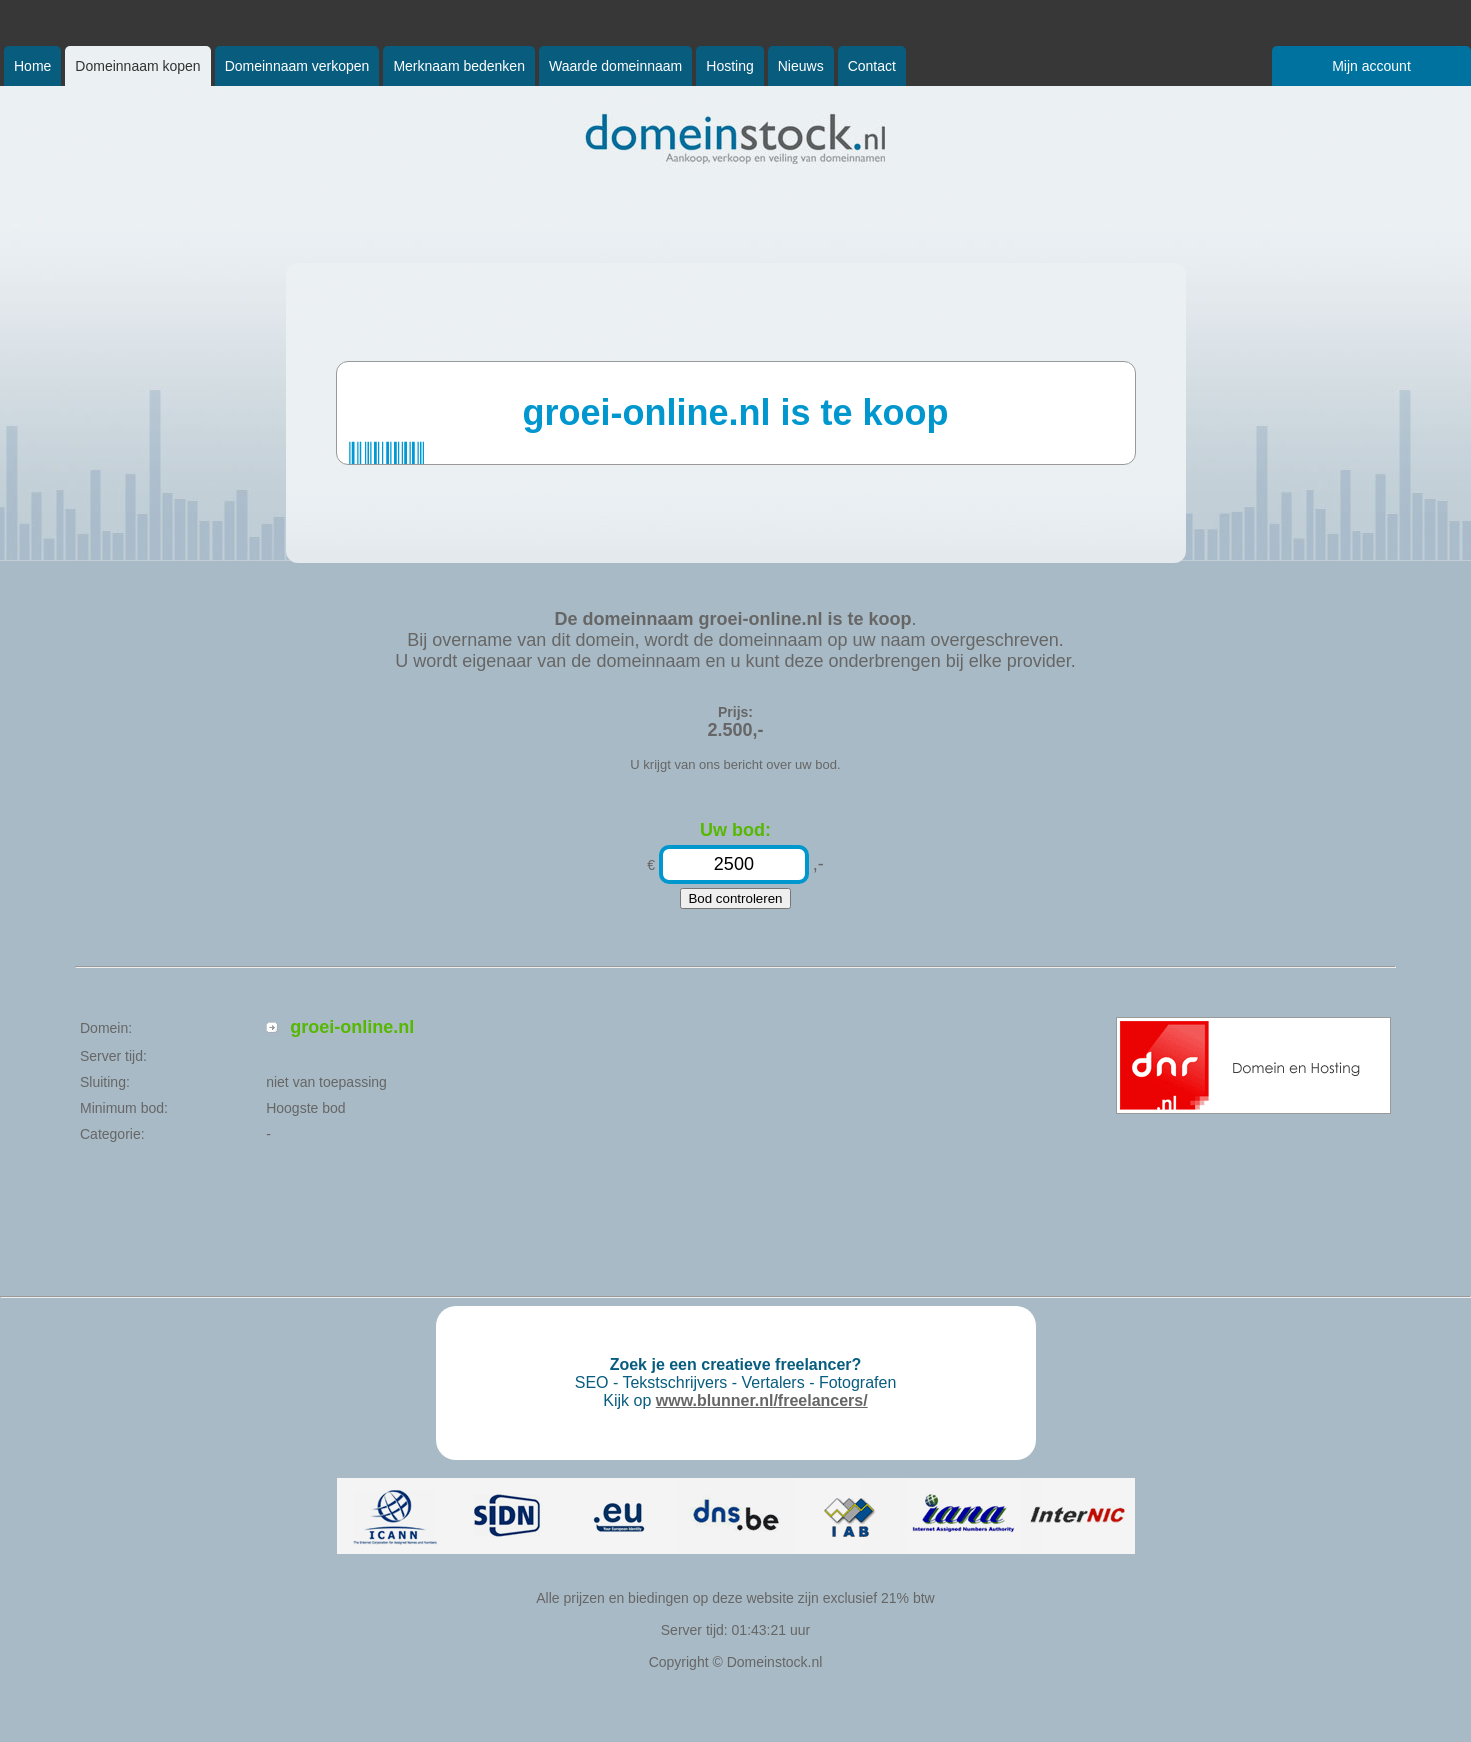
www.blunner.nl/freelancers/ (762, 1400)
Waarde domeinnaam (615, 66)
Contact (872, 66)
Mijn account (1371, 66)
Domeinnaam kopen (137, 66)
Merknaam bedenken (459, 66)
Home (32, 66)
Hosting (729, 66)
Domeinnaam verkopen (297, 66)
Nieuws (801, 66)
